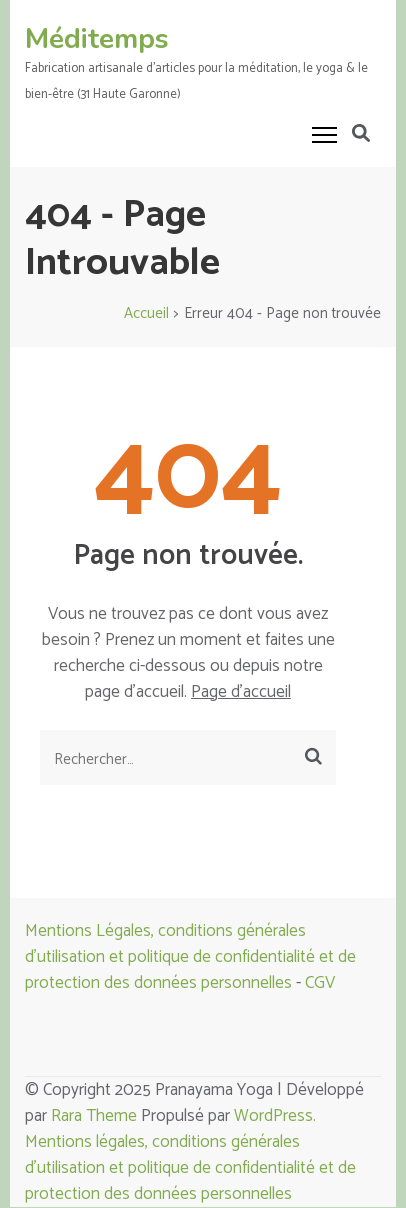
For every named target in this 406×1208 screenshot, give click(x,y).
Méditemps (97, 39)
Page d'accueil (241, 692)
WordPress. (275, 1116)
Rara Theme (94, 1116)
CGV (320, 983)
